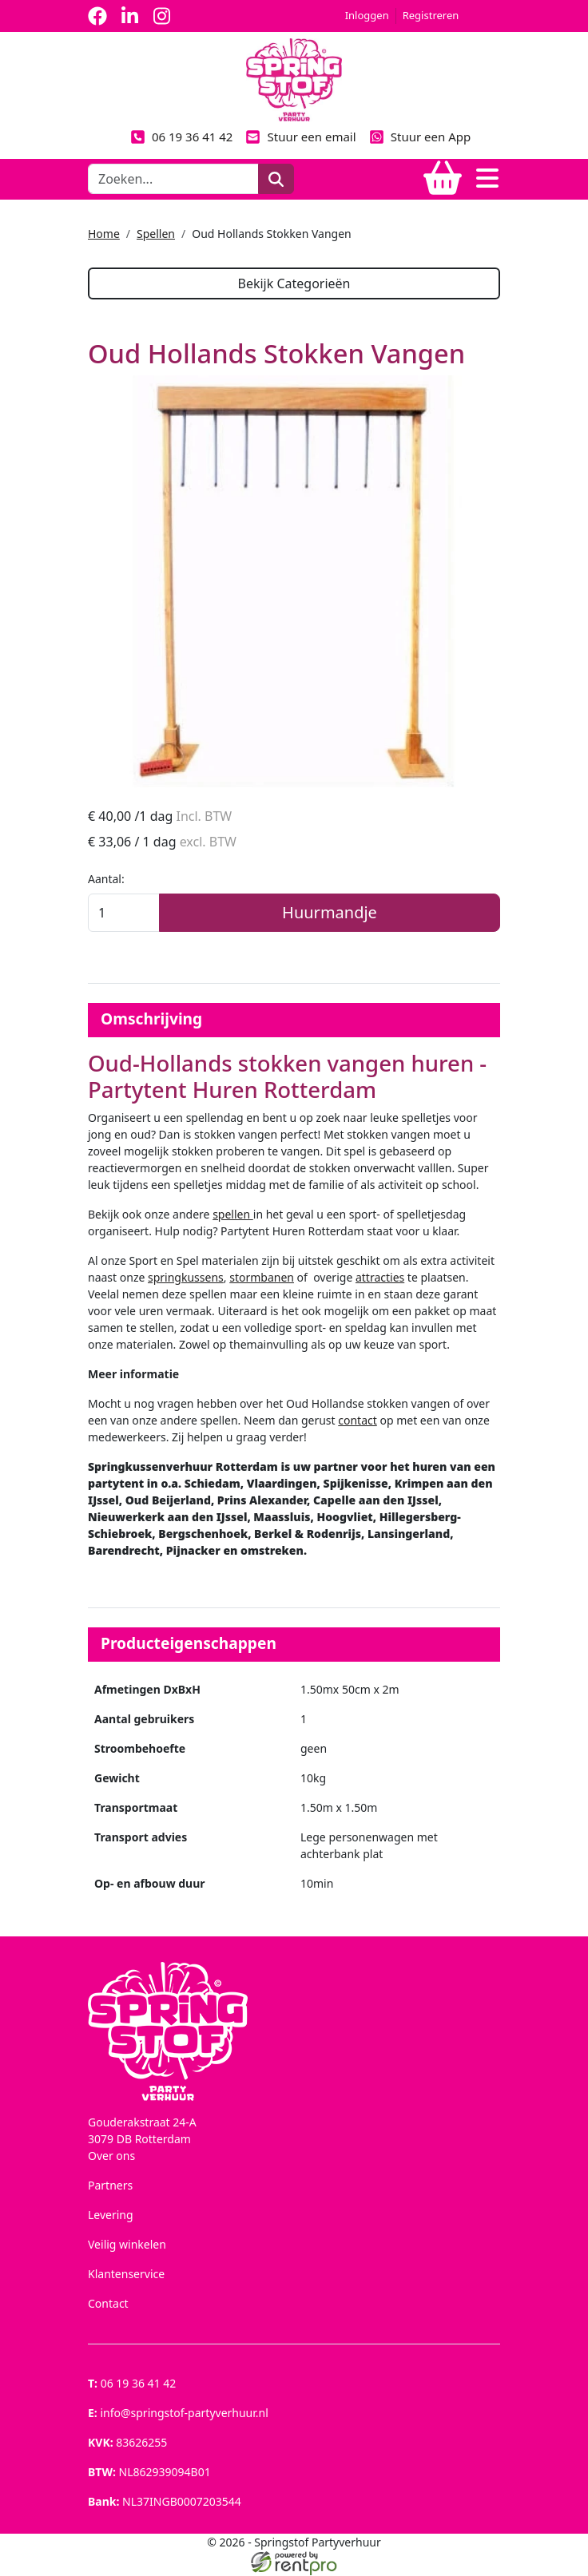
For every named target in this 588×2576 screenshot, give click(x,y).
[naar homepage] (294, 78)
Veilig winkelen (127, 2245)
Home (104, 233)
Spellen (156, 233)
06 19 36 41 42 (181, 137)
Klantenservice (126, 2274)
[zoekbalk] (173, 179)
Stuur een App (420, 137)
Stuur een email (300, 137)
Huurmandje (329, 913)
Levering (110, 2215)
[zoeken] (276, 179)
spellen (233, 1215)
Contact (108, 2304)
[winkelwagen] (442, 179)
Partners (110, 2186)
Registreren (431, 15)
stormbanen (261, 1278)
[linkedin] (129, 16)
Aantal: (106, 879)
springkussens (186, 1278)
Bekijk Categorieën (293, 283)
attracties (380, 1278)
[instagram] (161, 16)
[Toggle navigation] (487, 179)
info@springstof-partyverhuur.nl (178, 2413)
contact (357, 1421)
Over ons (111, 2156)
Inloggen (367, 15)
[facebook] (97, 16)
